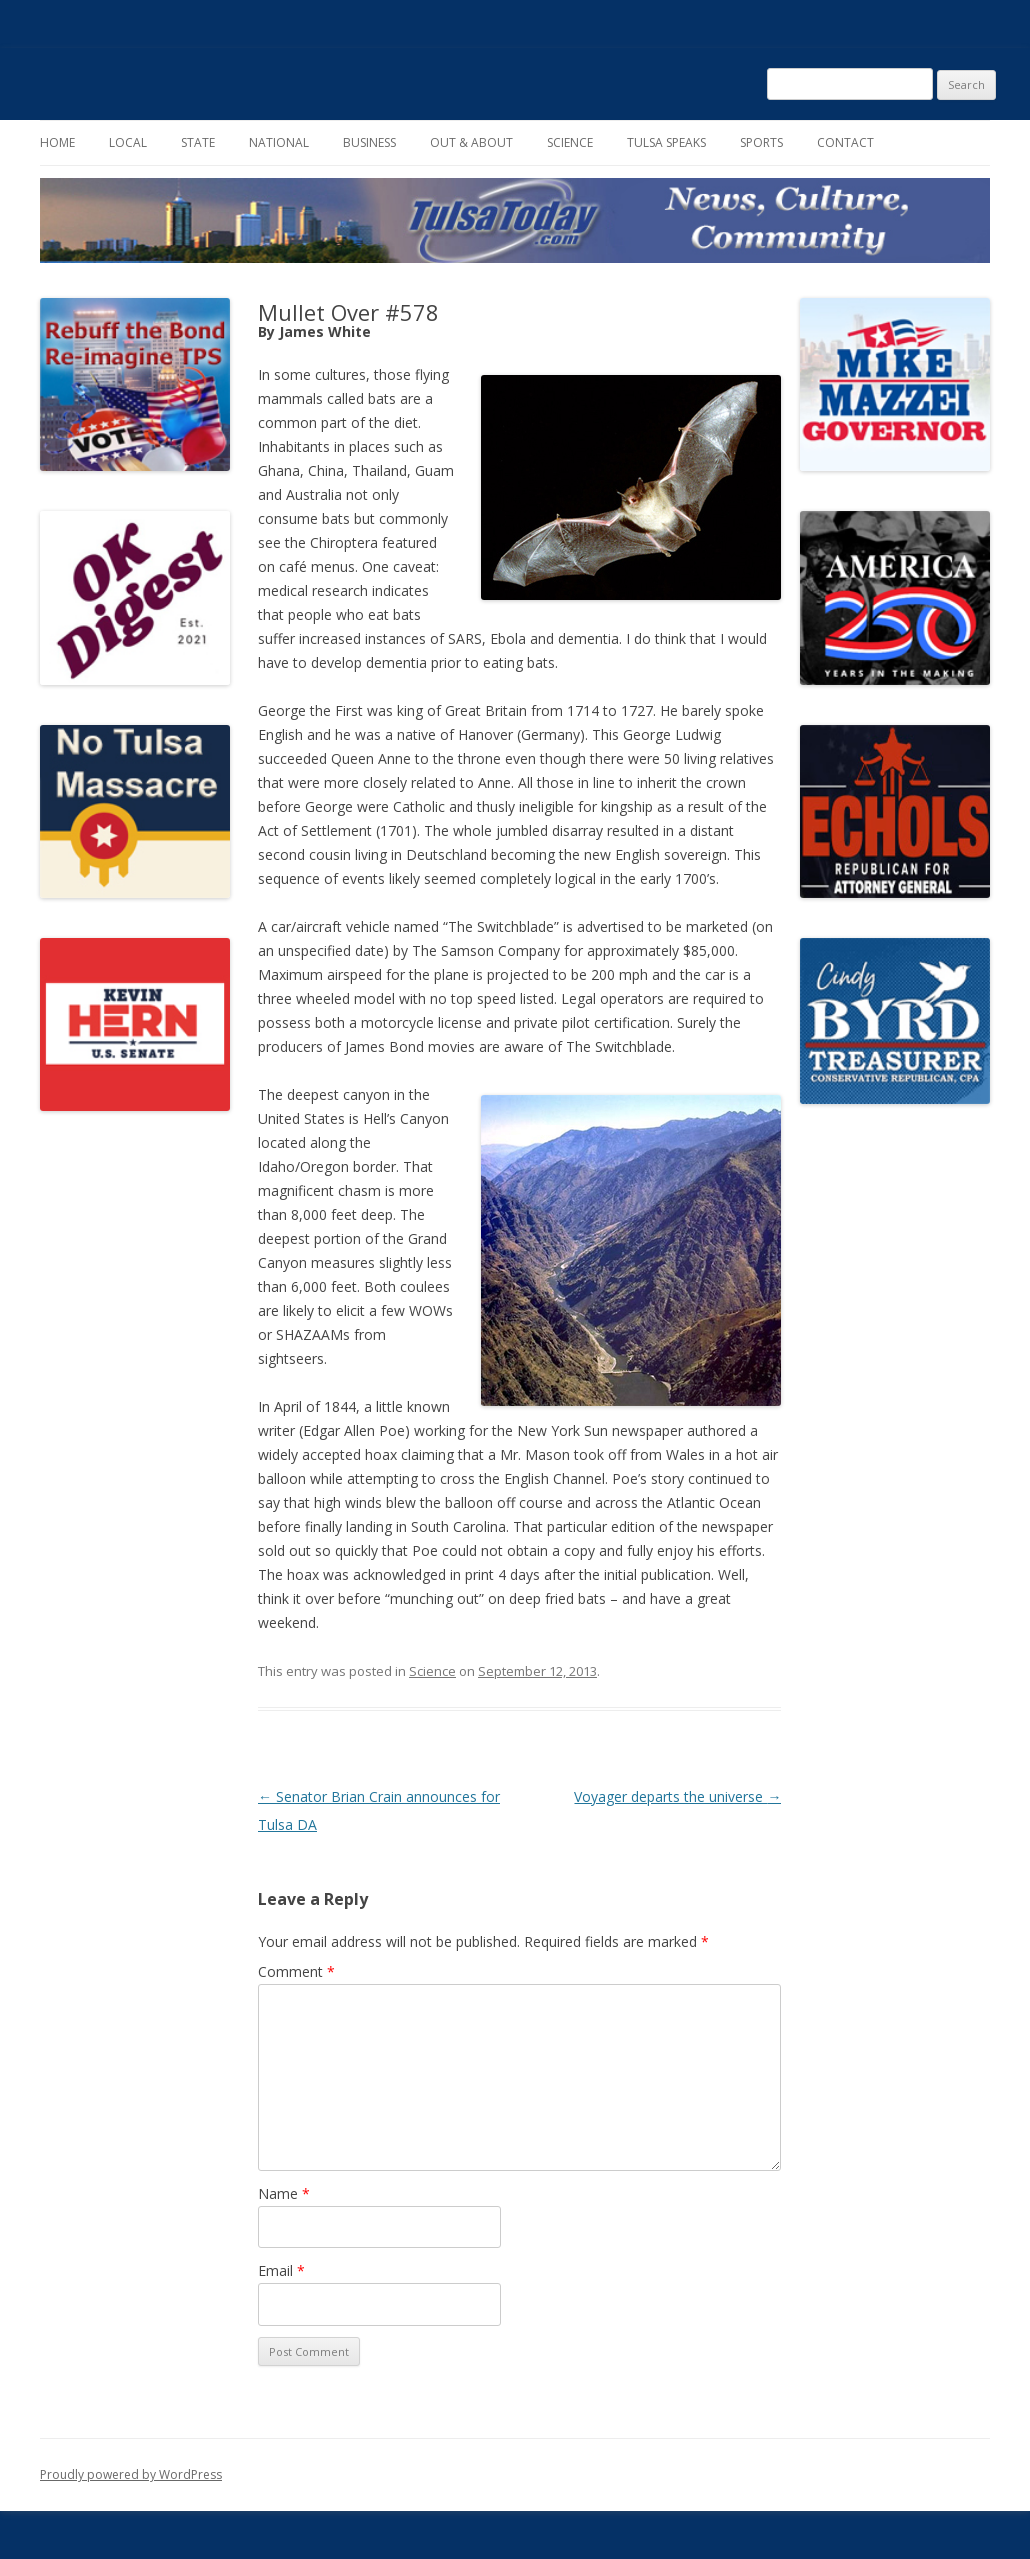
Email (281, 2270)
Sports (761, 142)
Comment (296, 1971)
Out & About (471, 142)
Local (128, 142)
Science (570, 142)
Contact (845, 142)
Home (57, 142)
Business (369, 142)
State (198, 142)
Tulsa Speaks (666, 142)
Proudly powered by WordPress (131, 2474)
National (279, 142)
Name (284, 2193)
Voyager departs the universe (677, 1796)
